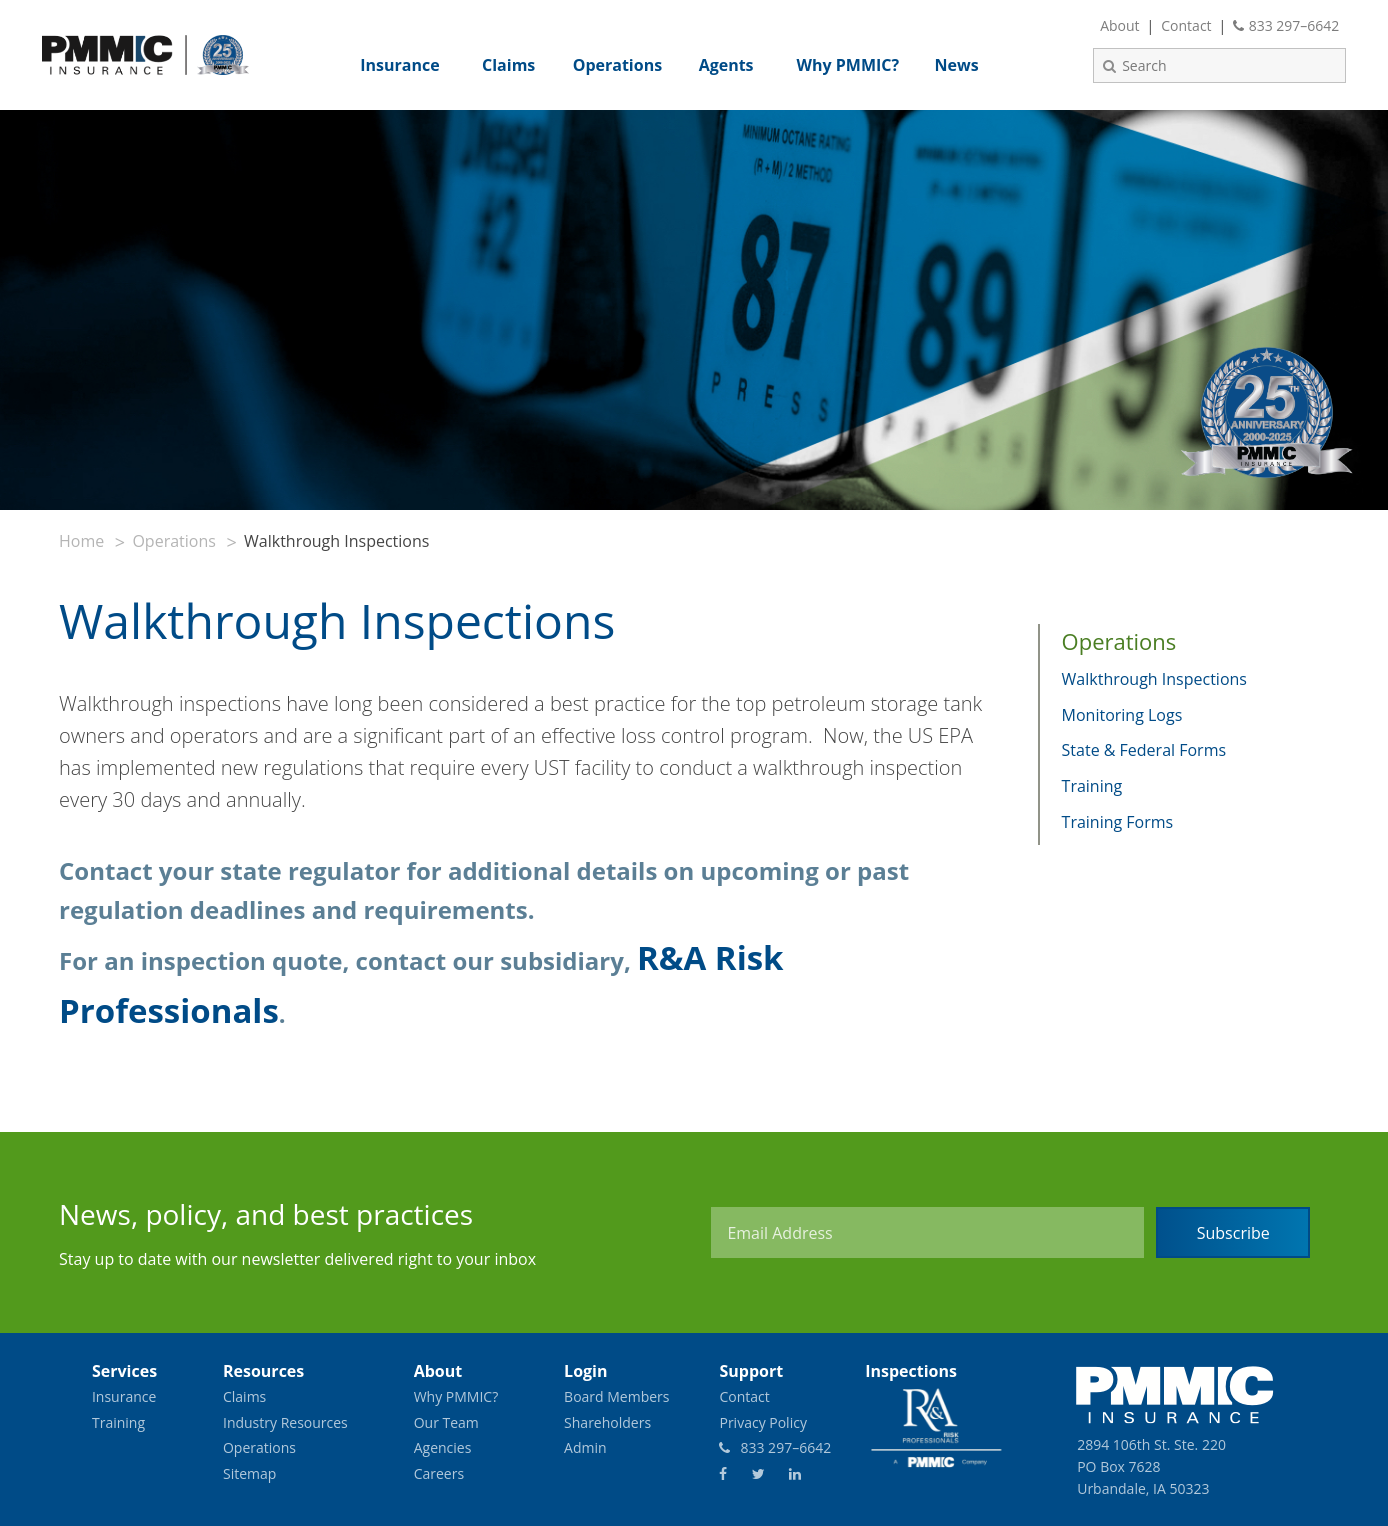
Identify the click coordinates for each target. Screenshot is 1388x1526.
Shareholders (607, 1422)
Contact (1186, 25)
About (1119, 25)
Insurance (124, 1396)
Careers (439, 1473)
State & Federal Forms (1144, 750)
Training (1092, 786)
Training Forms (1118, 822)
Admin (585, 1447)
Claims (244, 1396)
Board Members (616, 1396)
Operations (173, 541)
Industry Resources (285, 1422)
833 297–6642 (1286, 25)
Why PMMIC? (456, 1396)
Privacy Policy (762, 1422)
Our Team (446, 1422)
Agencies (443, 1447)
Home (81, 541)
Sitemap (249, 1473)
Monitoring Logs (1122, 715)
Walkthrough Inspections (1154, 679)
